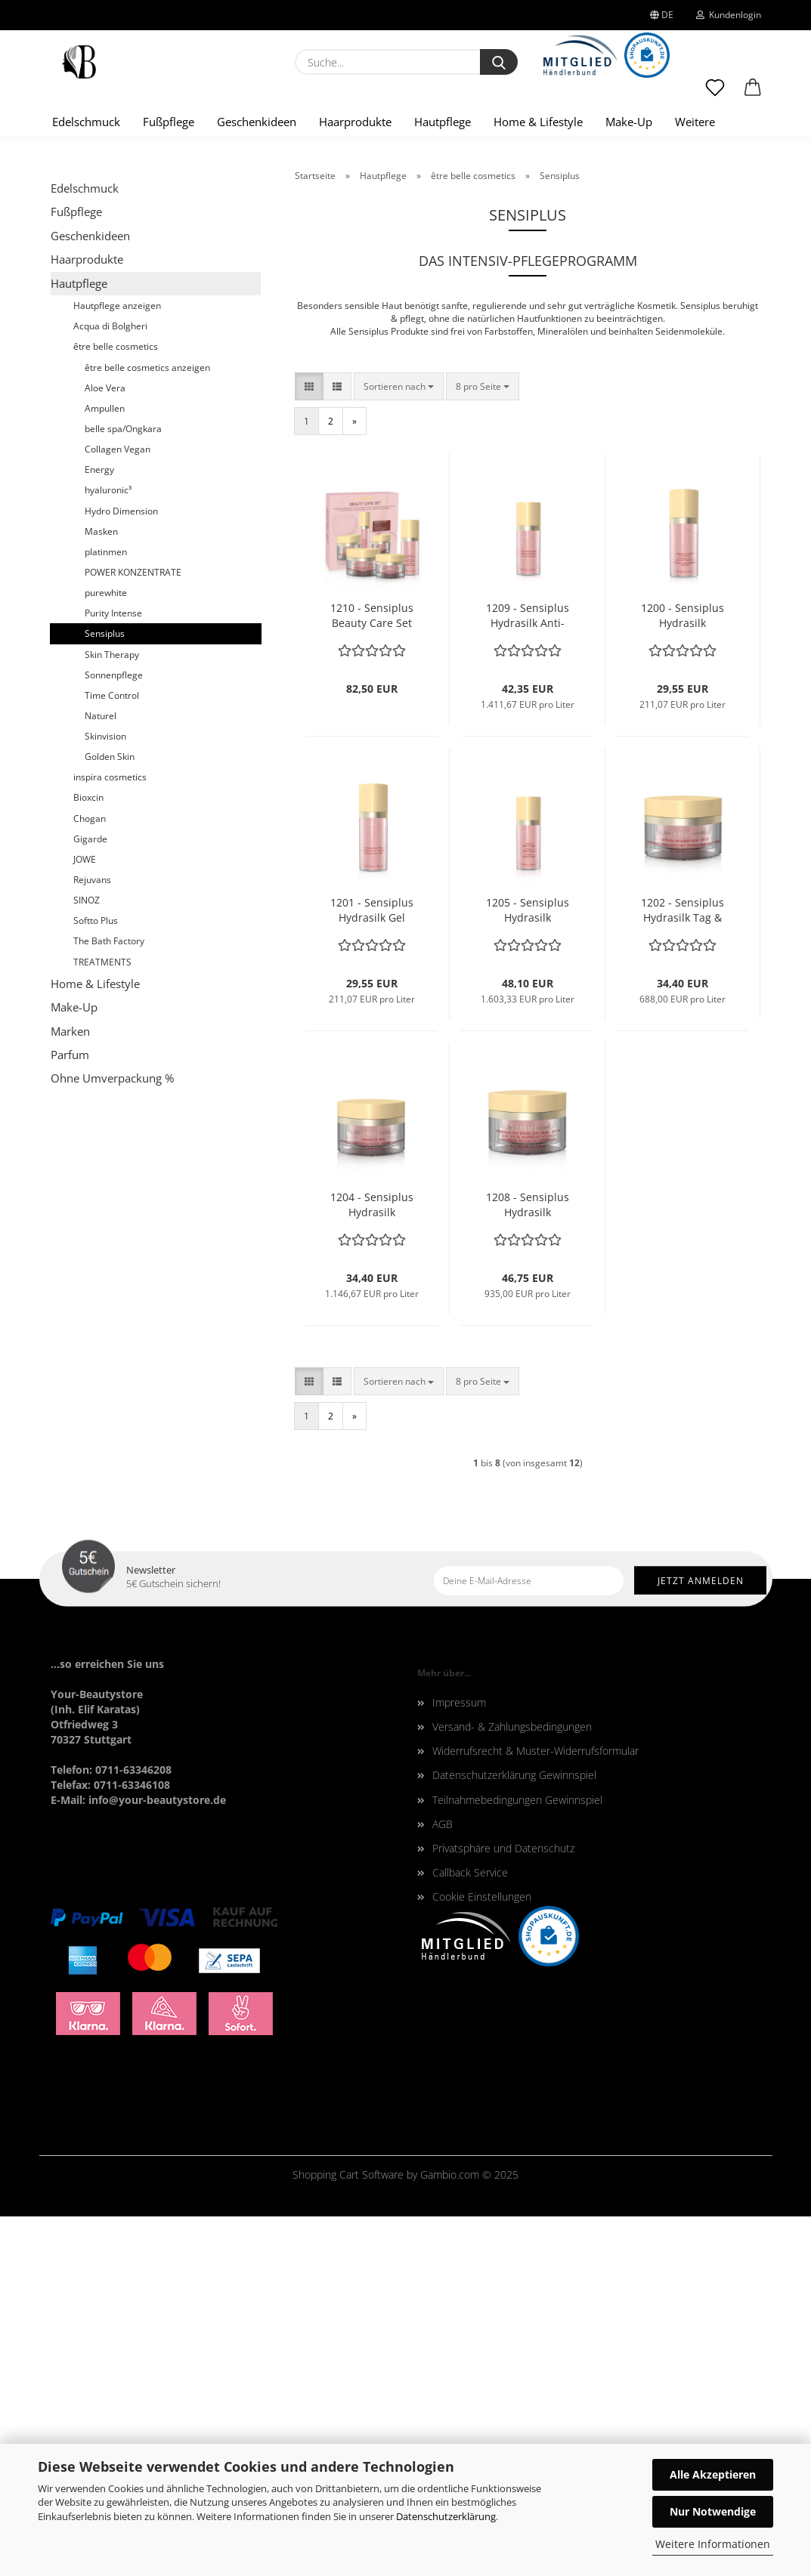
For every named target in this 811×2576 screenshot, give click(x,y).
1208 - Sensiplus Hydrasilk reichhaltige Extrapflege (527, 1565)
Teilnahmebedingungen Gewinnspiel (517, 2159)
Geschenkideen (256, 121)
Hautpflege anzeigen (117, 665)
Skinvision (105, 1096)
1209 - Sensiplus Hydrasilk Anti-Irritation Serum (527, 976)
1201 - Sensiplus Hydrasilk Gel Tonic (371, 1271)
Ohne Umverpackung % (112, 1438)
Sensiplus (105, 993)
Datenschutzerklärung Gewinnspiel (514, 2135)
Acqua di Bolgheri (110, 686)
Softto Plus (95, 1280)
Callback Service (470, 2232)
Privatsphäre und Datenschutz (503, 2208)
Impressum (459, 2062)
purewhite (106, 953)
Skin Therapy (112, 1014)
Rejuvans (92, 1240)
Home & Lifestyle (538, 121)
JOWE (84, 1219)
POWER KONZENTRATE (133, 932)
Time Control (112, 1055)
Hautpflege (442, 121)
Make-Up (628, 121)
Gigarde (90, 1198)
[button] (753, 94)
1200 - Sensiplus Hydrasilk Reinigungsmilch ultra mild (682, 976)
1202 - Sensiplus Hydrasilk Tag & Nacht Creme (682, 1271)
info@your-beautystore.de (157, 2159)
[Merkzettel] (715, 94)
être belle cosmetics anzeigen (147, 727)
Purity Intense (113, 973)
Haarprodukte (355, 121)
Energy (99, 829)
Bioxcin (88, 1157)
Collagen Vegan (117, 809)
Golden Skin (110, 1116)
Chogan (89, 1178)
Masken (101, 891)
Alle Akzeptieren (713, 2474)
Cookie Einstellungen (481, 2257)
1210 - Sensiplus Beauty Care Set (371, 975)
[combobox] (399, 746)
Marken (70, 1390)
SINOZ (86, 1260)
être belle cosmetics (115, 706)
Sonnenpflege (114, 1034)
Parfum (70, 1414)
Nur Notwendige (713, 2511)
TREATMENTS (102, 1321)
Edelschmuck (86, 121)
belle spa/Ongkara (123, 789)
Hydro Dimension (121, 870)
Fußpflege (168, 121)
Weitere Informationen (712, 2544)
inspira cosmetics (110, 1137)
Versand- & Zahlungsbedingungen (512, 2087)
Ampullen (105, 768)
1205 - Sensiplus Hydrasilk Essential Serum (527, 1271)
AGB (442, 2183)
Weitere (695, 121)
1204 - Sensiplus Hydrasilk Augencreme (371, 1565)
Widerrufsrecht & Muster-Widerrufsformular (535, 2111)
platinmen (106, 911)
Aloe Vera (105, 747)
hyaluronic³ (108, 850)
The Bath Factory (108, 1301)
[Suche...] (499, 62)
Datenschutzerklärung (446, 2516)
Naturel (100, 1076)
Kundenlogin (728, 14)
